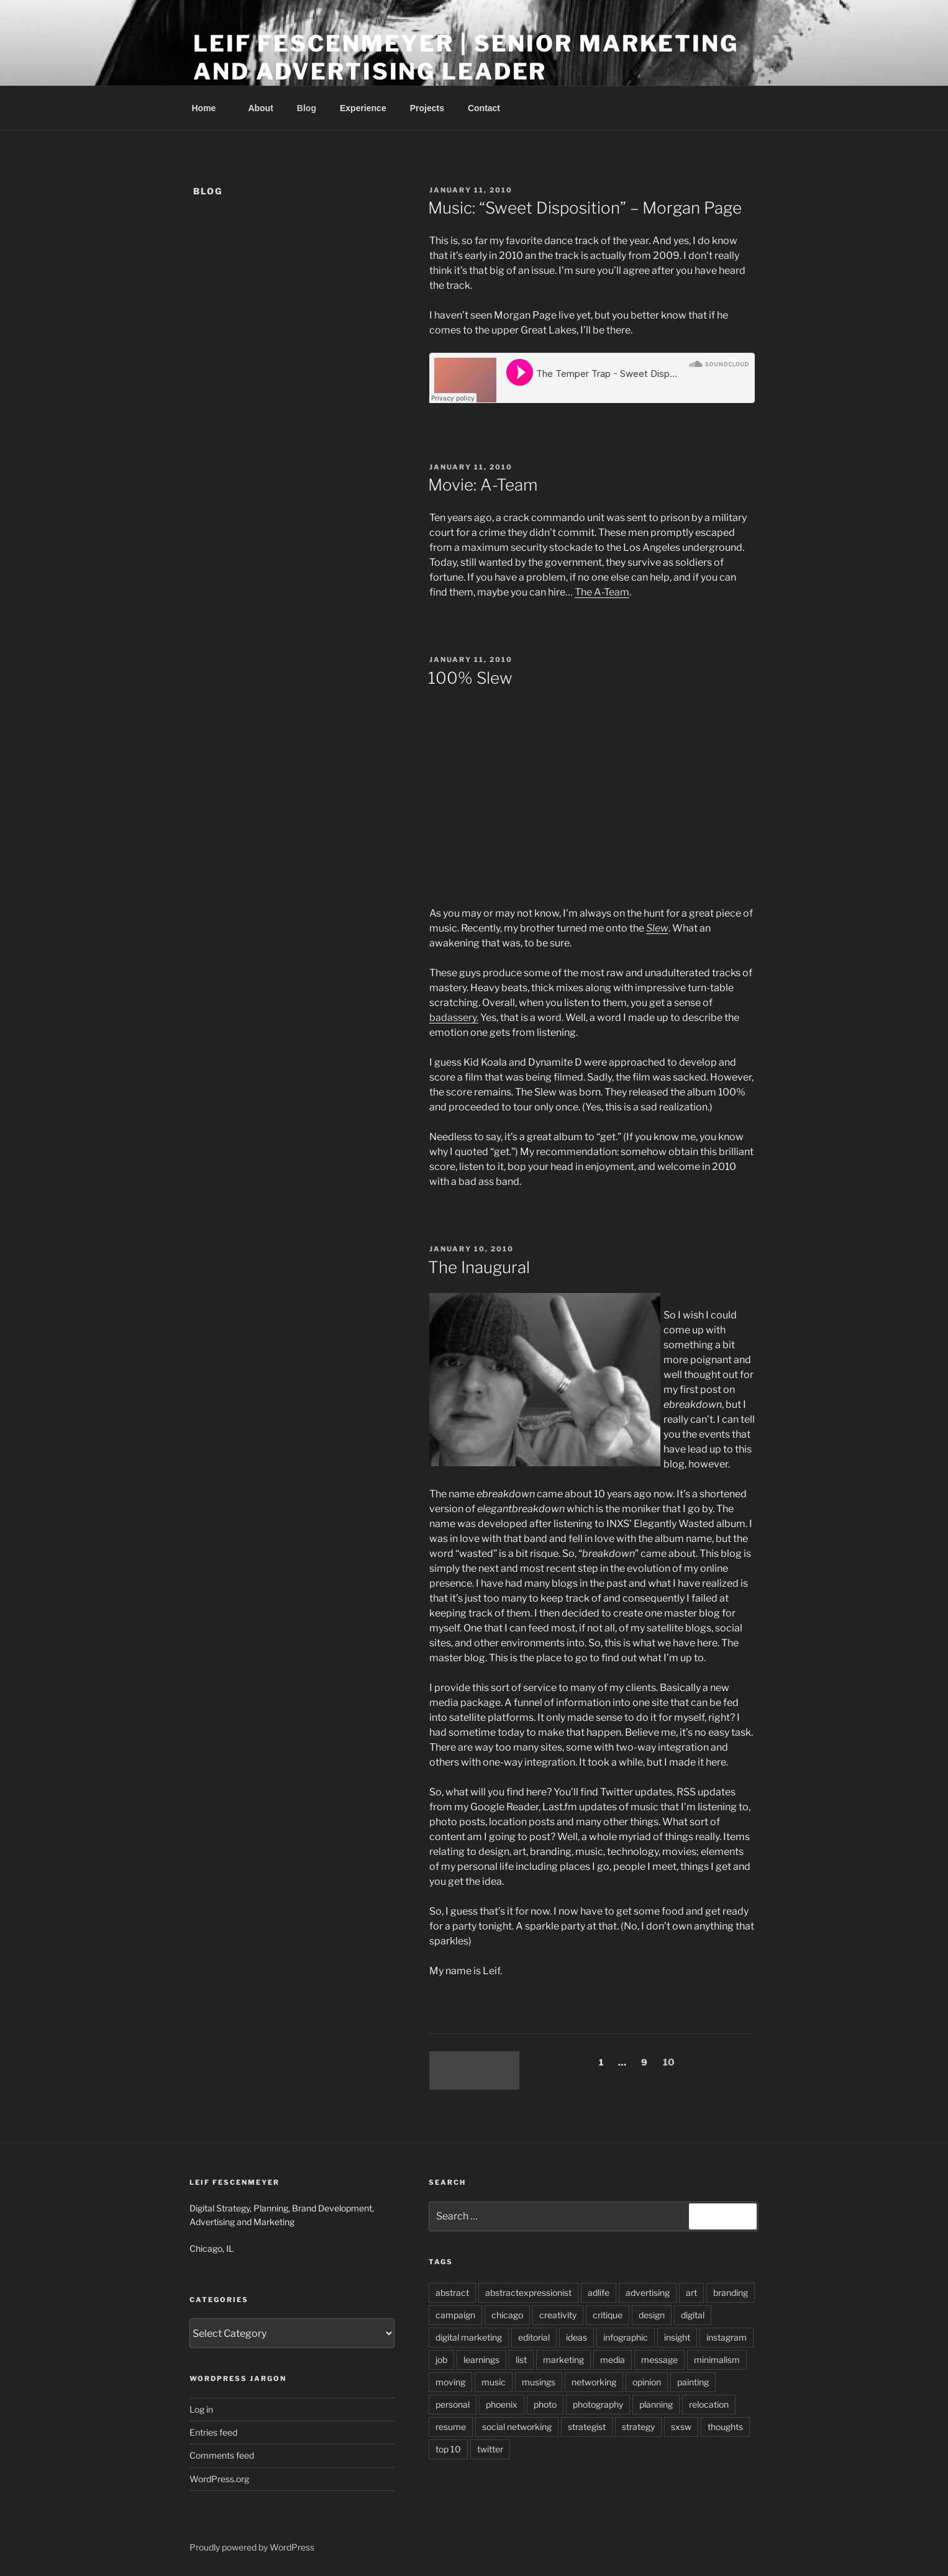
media (612, 2359)
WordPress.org (219, 2479)
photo (545, 2404)
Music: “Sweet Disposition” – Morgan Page (585, 207)
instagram (726, 2337)
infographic (625, 2337)
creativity (558, 2315)
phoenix (501, 2404)
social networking (517, 2426)
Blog (306, 108)
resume (450, 2426)
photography (598, 2404)
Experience (363, 108)
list (521, 2359)
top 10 (448, 2449)
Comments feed (221, 2455)
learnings (481, 2359)
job (441, 2359)
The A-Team (602, 592)
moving (450, 2382)
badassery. (453, 1017)
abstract (452, 2292)
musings (538, 2382)
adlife (598, 2292)
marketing (563, 2359)
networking (594, 2382)
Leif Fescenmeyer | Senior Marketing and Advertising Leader (466, 57)
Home (210, 108)
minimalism (717, 2359)
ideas (576, 2337)
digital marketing (468, 2337)
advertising (648, 2292)
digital (692, 2315)
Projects (427, 108)
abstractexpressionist (528, 2292)
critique (607, 2315)
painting (693, 2382)
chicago (507, 2315)
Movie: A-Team (482, 484)
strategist (587, 2426)
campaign (455, 2315)
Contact (484, 108)
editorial (534, 2337)
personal (452, 2404)
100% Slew (470, 677)
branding (730, 2292)
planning (656, 2404)
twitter (490, 2449)
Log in (201, 2409)
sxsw (681, 2426)
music (493, 2382)
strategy (638, 2426)
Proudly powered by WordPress (251, 2547)
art (691, 2292)
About (260, 108)
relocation (709, 2404)
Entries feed (213, 2432)
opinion (646, 2382)
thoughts (725, 2426)
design (652, 2315)
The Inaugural (479, 1267)
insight (677, 2337)
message (659, 2359)
